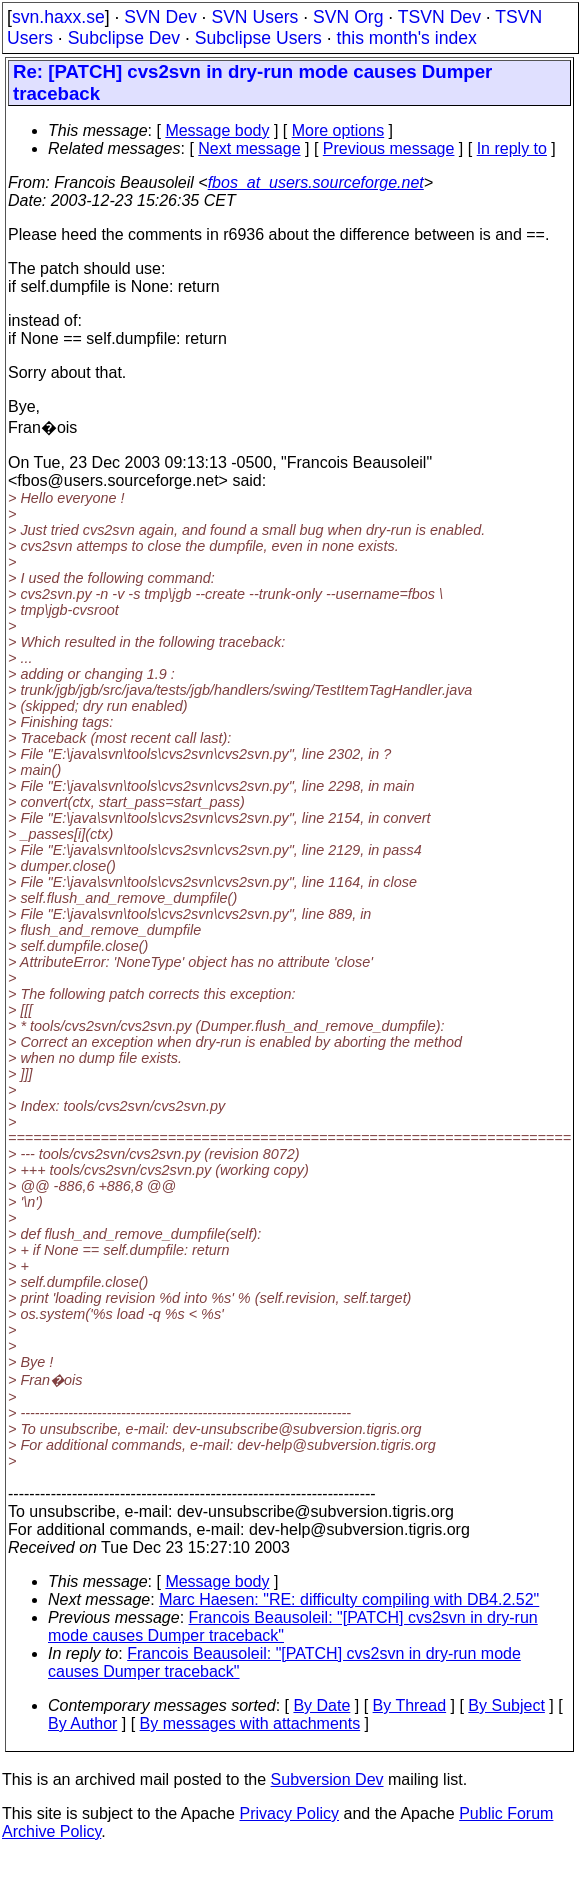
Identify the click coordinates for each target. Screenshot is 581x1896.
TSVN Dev (439, 17)
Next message (249, 148)
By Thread (410, 1705)
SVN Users (254, 17)
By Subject (506, 1705)
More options (338, 130)
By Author (82, 1723)
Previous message (389, 148)
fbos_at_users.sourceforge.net (316, 182)
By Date (321, 1705)
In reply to (512, 148)
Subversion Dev (327, 1779)
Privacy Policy (289, 1813)
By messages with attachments (250, 1723)
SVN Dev (160, 17)
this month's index (407, 38)
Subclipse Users (258, 38)
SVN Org (348, 17)
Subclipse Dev (124, 38)
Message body (217, 130)
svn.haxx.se (58, 17)
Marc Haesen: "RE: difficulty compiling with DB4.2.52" (349, 1599)
